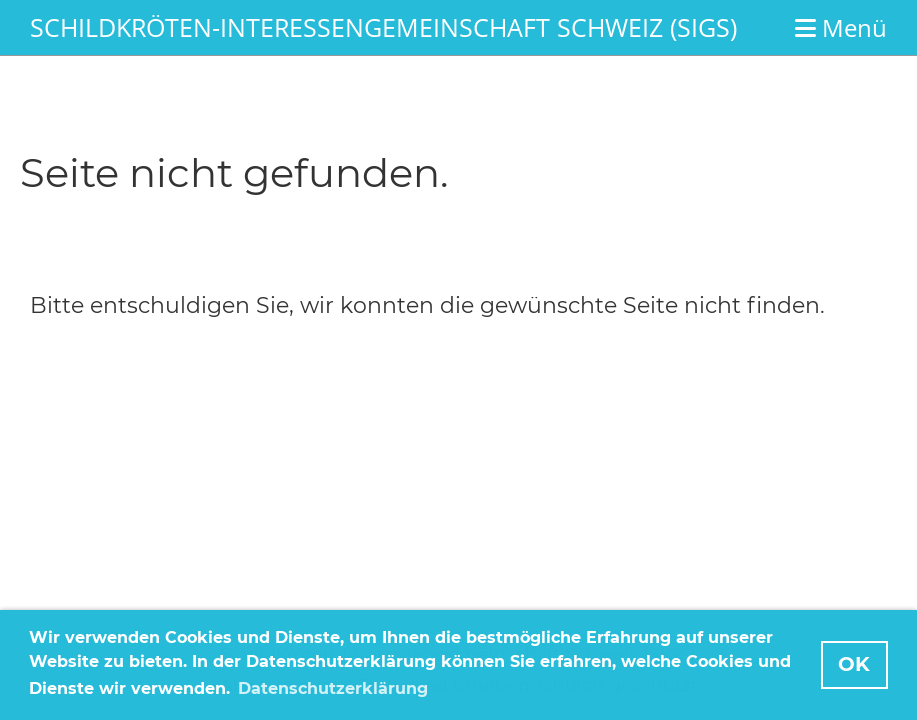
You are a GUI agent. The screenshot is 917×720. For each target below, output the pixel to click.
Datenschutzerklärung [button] (333, 688)
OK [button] (854, 664)
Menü (841, 27)
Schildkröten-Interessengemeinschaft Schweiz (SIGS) (383, 27)
